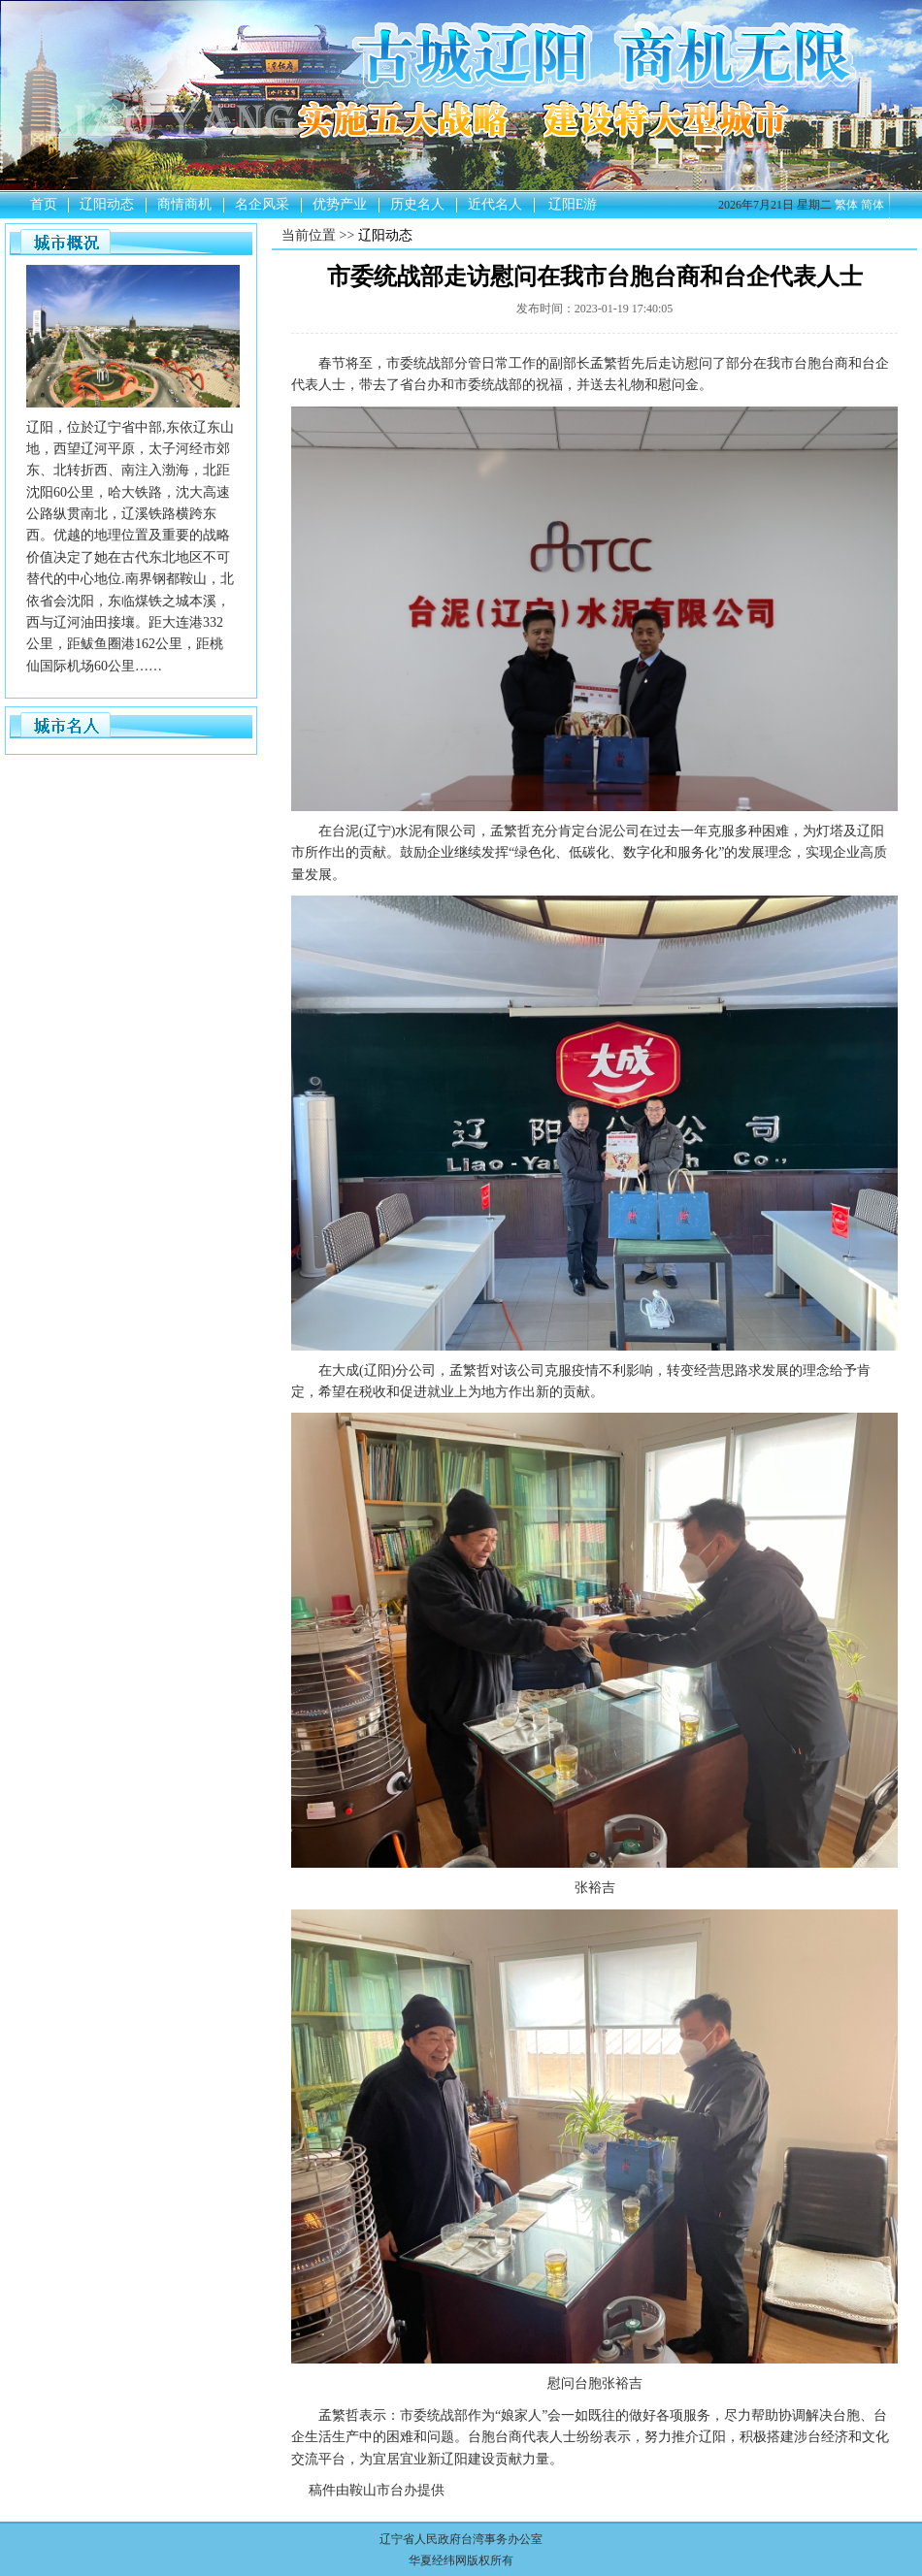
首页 (43, 204)
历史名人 (417, 204)
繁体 (846, 205)
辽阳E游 (573, 204)
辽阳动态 (107, 204)
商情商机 (184, 204)
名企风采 (262, 204)
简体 (872, 205)
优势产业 (340, 204)
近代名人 (495, 204)
